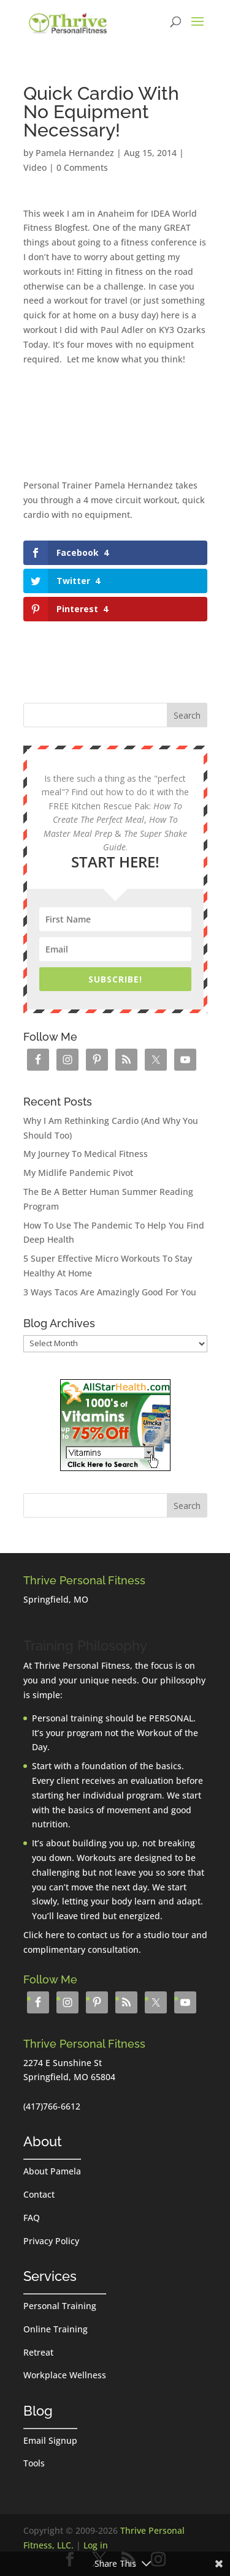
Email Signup (50, 2440)
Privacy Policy (51, 2241)
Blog (38, 2411)
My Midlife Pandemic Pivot (78, 1172)
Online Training (55, 2329)
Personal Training (59, 2306)
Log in (95, 2545)
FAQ (31, 2217)
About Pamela (52, 2171)
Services (50, 2276)
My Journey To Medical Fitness (85, 1153)
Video (35, 167)
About (42, 2141)
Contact (39, 2194)
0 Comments (82, 167)
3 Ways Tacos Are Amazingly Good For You (109, 1292)
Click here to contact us (71, 1935)
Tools (34, 2463)
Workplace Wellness (64, 2375)
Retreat (38, 2352)
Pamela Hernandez (75, 153)
